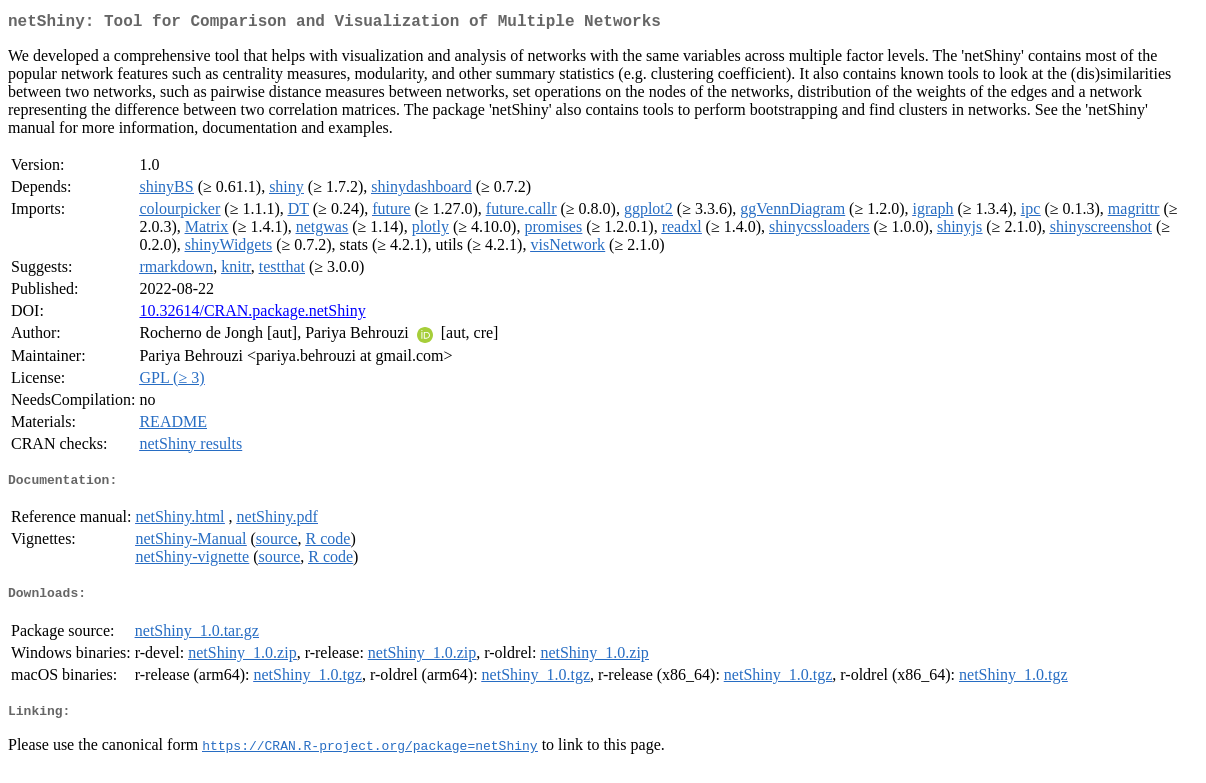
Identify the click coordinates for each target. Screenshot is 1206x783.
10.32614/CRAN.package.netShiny (252, 314)
